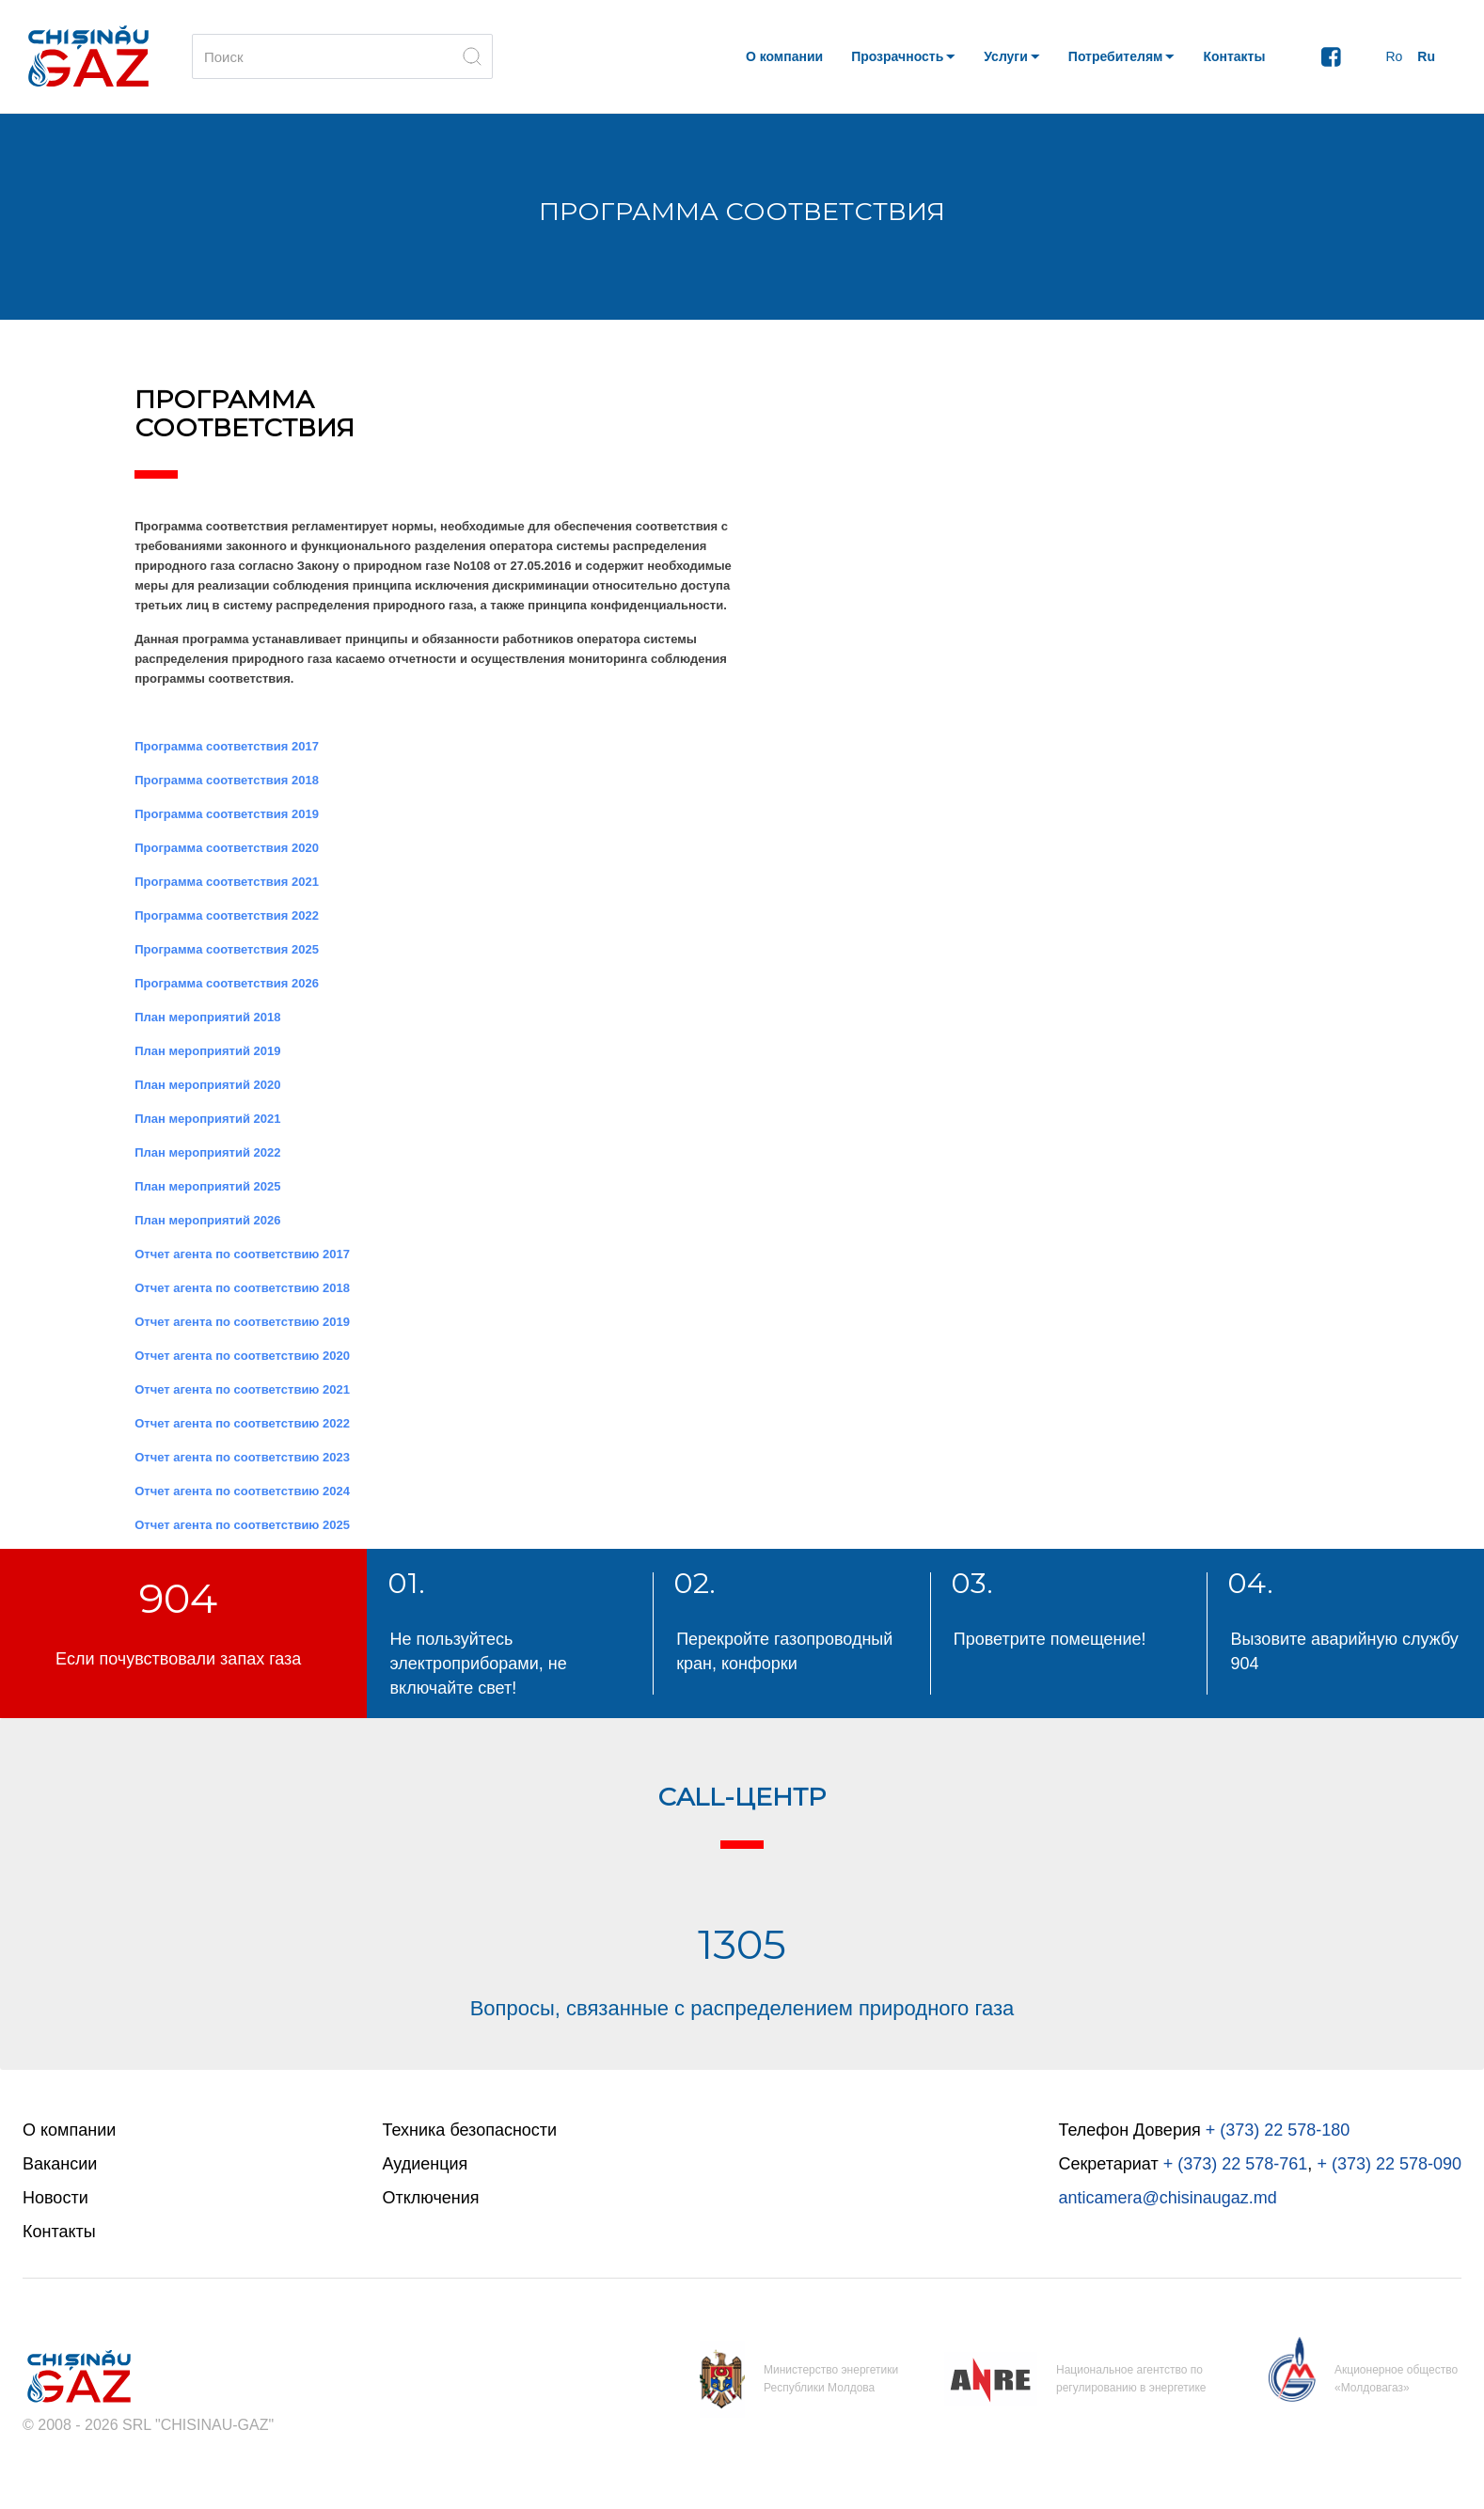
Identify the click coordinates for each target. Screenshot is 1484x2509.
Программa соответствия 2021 (226, 882)
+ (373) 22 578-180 (1278, 2130)
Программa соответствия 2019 (226, 814)
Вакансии (60, 2163)
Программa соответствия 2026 (226, 983)
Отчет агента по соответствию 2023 (242, 1457)
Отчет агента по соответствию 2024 (242, 1491)
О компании (69, 2130)
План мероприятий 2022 (207, 1152)
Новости (55, 2197)
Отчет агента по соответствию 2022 (242, 1423)
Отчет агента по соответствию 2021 (242, 1389)
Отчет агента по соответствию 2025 (242, 1525)
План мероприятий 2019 (207, 1051)
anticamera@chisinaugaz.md (1167, 2197)
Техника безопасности (470, 2130)
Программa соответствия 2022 (226, 915)
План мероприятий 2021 (207, 1119)
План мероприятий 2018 (207, 1017)
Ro (1393, 56)
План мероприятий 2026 (207, 1220)
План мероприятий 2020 (207, 1085)
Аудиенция (425, 2163)
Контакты (59, 2231)
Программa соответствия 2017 (226, 746)
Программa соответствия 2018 (226, 780)
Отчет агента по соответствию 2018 (242, 1288)
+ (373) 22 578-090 (1389, 2163)
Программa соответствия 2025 (226, 949)
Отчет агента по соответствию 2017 (242, 1254)
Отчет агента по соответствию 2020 (242, 1356)
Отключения (431, 2197)
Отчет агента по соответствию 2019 (242, 1322)
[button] (903, 56)
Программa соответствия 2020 (226, 848)
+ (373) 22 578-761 (1235, 2163)
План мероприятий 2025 (207, 1186)
